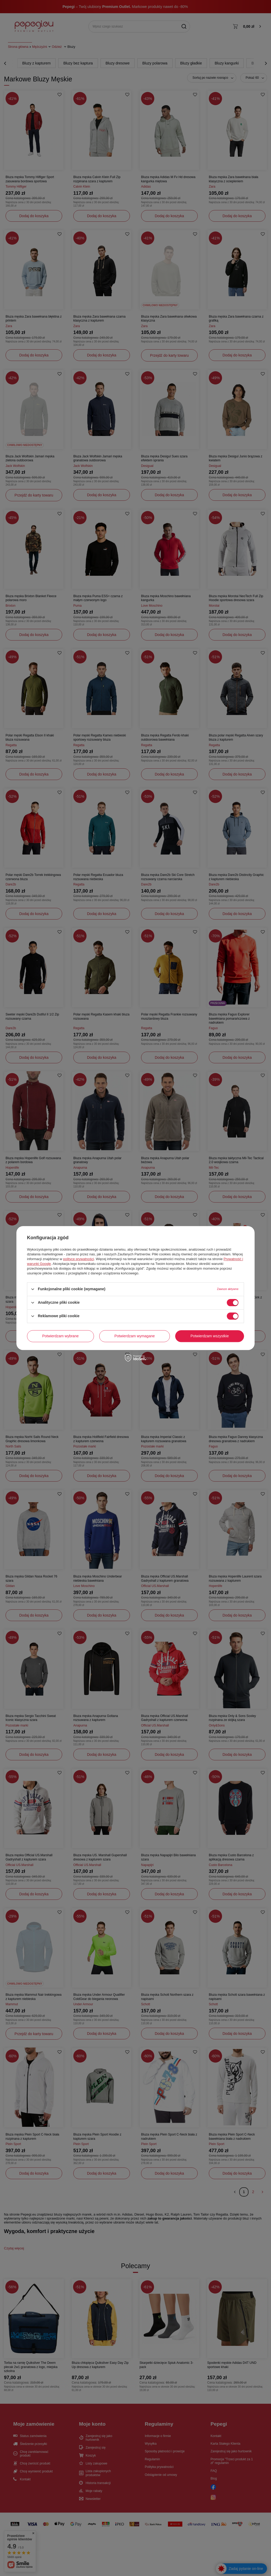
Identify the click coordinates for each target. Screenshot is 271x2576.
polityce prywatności (78, 1259)
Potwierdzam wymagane (134, 1336)
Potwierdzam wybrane (60, 1336)
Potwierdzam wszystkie (210, 1336)
